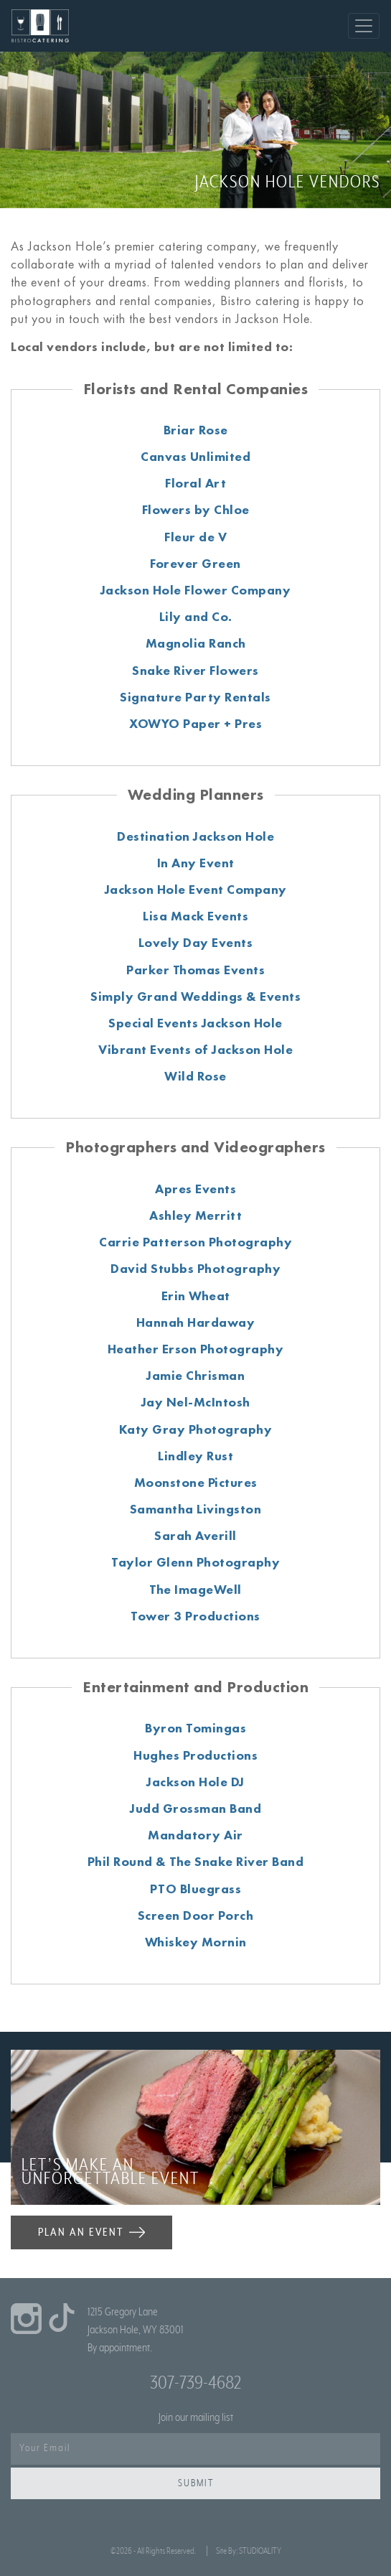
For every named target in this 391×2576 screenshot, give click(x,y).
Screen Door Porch (196, 1915)
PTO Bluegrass (196, 1888)
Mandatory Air (195, 1834)
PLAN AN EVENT (91, 2232)
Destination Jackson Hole (195, 836)
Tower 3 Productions (195, 1615)
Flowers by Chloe (196, 509)
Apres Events (195, 1188)
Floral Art (195, 483)
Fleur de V (195, 536)
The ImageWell (195, 1589)
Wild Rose (195, 1076)
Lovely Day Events (195, 942)
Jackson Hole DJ (195, 1781)
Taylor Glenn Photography (195, 1562)
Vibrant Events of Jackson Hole (195, 1049)
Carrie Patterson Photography (195, 1241)
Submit (196, 2483)
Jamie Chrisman (195, 1375)
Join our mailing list (196, 2417)
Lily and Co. (195, 616)
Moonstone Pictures (196, 1482)
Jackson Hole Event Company (196, 889)
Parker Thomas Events (195, 969)
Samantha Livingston (196, 1509)
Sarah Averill (195, 1535)
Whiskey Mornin (196, 1941)
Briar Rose (196, 429)
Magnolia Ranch (196, 643)
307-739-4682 (195, 2383)
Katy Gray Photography (196, 1429)
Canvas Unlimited (195, 456)
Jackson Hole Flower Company (195, 590)
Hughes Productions (195, 1755)
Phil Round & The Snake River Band (196, 1861)
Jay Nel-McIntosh (195, 1402)
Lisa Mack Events (195, 915)
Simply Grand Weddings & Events (195, 996)
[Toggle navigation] (364, 26)
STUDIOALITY (260, 2551)
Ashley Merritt (195, 1215)
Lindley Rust (195, 1455)
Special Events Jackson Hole (195, 1022)
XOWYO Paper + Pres (195, 723)
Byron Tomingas (195, 1727)
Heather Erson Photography (196, 1348)
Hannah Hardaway (195, 1322)
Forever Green (195, 563)
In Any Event (196, 862)
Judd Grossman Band (195, 1808)
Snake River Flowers (195, 670)
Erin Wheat (195, 1295)
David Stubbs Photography (195, 1268)
